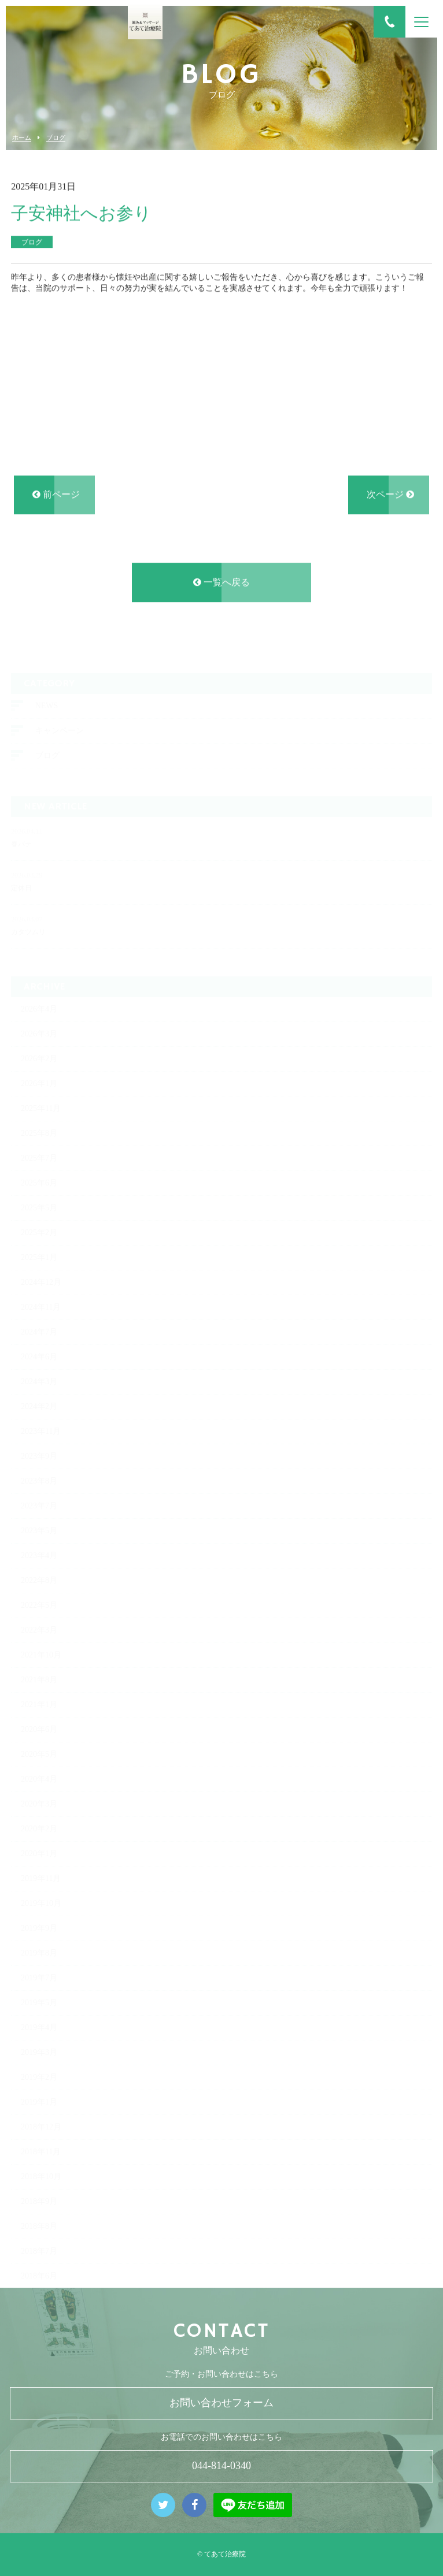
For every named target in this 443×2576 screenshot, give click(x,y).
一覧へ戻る (221, 585)
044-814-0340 (221, 2465)
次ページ (390, 498)
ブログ (55, 138)
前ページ (56, 498)
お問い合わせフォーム (221, 2402)
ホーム (21, 138)
